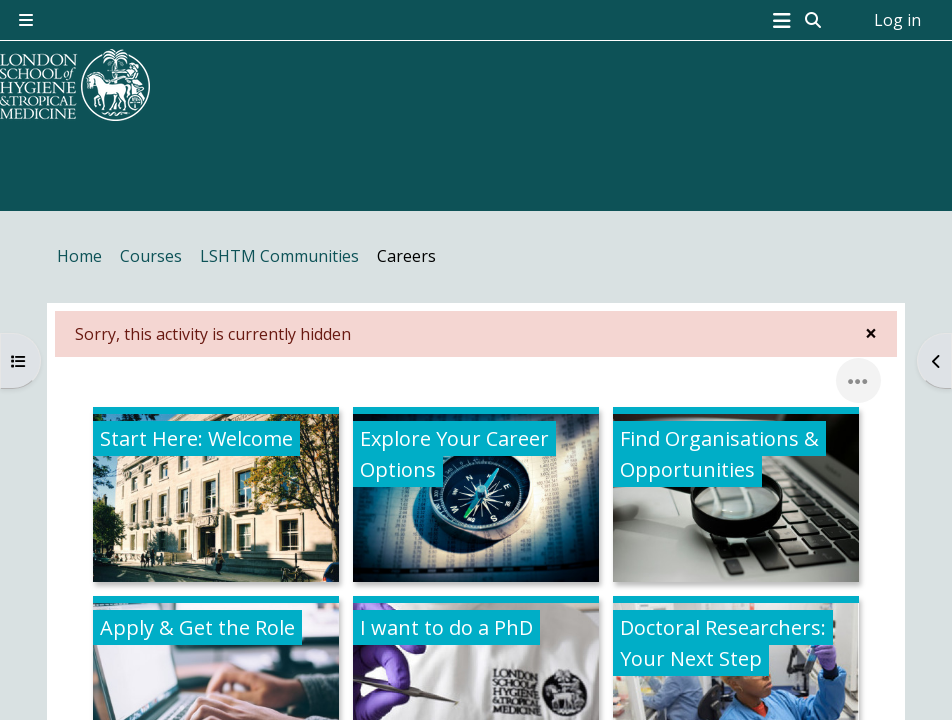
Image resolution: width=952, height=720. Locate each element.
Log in (897, 20)
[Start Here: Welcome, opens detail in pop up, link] (216, 498)
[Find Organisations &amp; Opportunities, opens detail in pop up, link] (736, 498)
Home (79, 256)
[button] (814, 20)
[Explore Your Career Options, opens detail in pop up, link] (476, 498)
